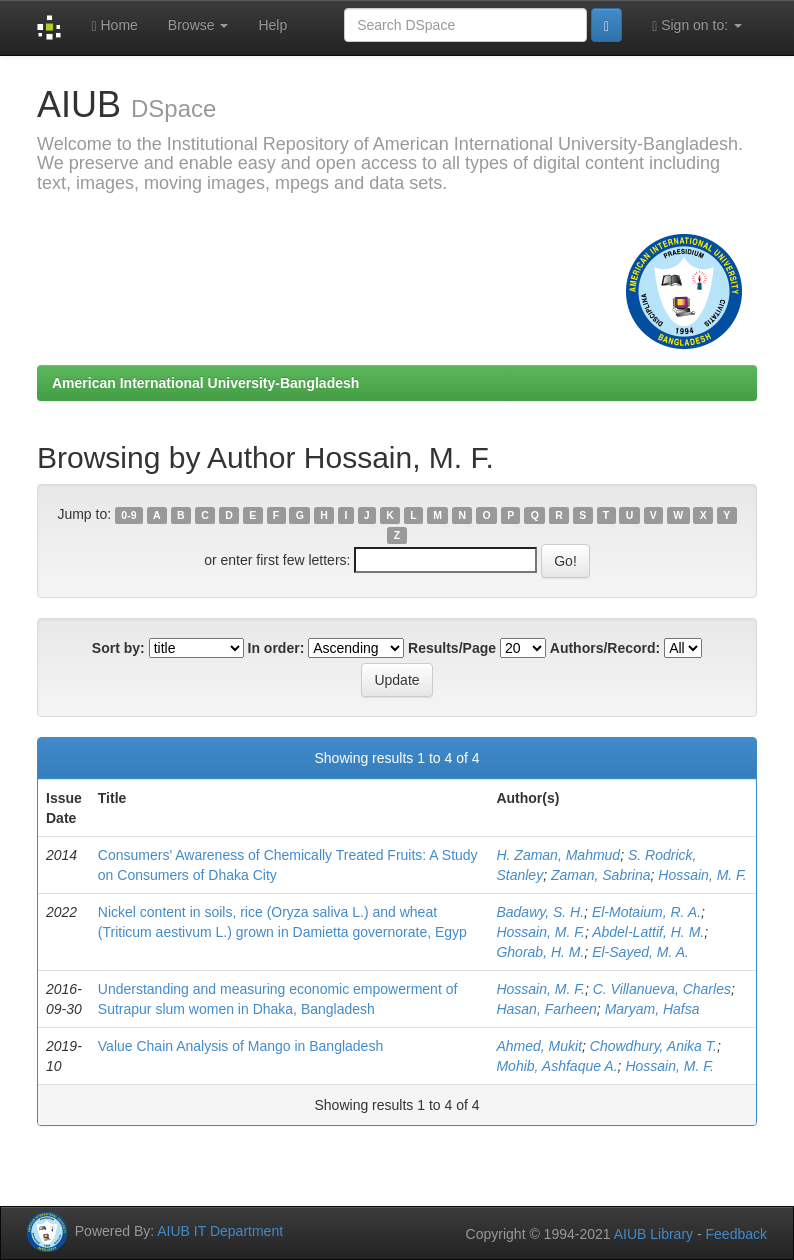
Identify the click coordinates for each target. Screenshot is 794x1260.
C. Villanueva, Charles (662, 989)
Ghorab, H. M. (540, 952)
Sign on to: (697, 25)
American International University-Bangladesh (205, 383)
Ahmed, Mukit (539, 1046)
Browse (198, 25)
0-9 (128, 515)
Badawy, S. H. (540, 912)
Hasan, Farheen (546, 1009)
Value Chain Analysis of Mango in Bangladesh (240, 1046)
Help (272, 25)
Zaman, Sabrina (601, 875)
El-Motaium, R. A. (646, 912)
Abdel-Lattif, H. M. (648, 932)
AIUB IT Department (220, 1231)
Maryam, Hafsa (652, 1009)
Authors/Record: (605, 648)
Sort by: (118, 648)
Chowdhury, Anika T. (653, 1046)
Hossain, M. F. (702, 875)
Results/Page (452, 648)
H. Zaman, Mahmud (558, 855)
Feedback (736, 1234)
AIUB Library (653, 1234)
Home (114, 25)
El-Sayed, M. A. (640, 952)
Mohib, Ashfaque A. (556, 1066)
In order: (276, 648)
